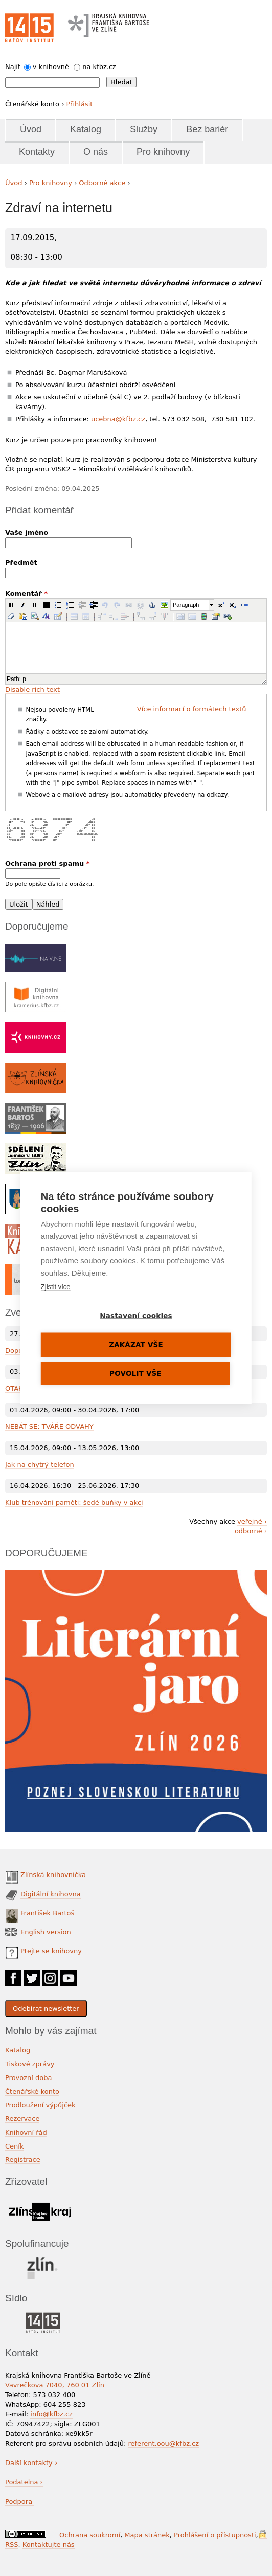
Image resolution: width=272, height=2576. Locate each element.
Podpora (19, 2501)
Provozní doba (28, 2078)
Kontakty (37, 152)
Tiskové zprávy (30, 2064)
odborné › (251, 1531)
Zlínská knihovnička (53, 1875)
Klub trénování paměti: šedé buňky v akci (74, 1502)
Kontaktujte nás (48, 2544)
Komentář (26, 593)
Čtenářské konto (32, 2091)
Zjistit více (56, 1287)
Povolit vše (135, 1373)
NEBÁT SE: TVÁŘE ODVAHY (49, 1426)
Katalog (85, 129)
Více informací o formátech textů (191, 709)
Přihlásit (79, 104)
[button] (11, 605)
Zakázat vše (136, 1345)
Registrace (22, 2159)
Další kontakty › (31, 2463)
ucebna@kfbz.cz (118, 419)
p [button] (24, 679)
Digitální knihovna (50, 1894)
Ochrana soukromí (89, 2535)
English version (45, 1932)
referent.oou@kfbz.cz (163, 2443)
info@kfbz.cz (51, 2414)
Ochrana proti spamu (47, 863)
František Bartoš (47, 1913)
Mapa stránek (146, 2535)
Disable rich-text (32, 689)
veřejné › (252, 1521)
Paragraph (186, 605)
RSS (11, 2544)
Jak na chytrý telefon (39, 1464)
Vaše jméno (26, 532)
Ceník (14, 2146)
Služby (143, 129)
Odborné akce (102, 183)
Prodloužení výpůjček (40, 2105)
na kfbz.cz (99, 67)
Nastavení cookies (136, 1316)
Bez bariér (207, 129)
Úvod (30, 129)
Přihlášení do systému (263, 2534)
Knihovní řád (26, 2132)
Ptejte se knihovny (51, 1951)
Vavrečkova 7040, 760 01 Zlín (54, 2385)
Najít (12, 67)
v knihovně (51, 67)
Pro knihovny (163, 152)
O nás (95, 152)
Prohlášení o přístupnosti (215, 2535)
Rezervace (22, 2118)
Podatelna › (24, 2482)
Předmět (21, 563)
